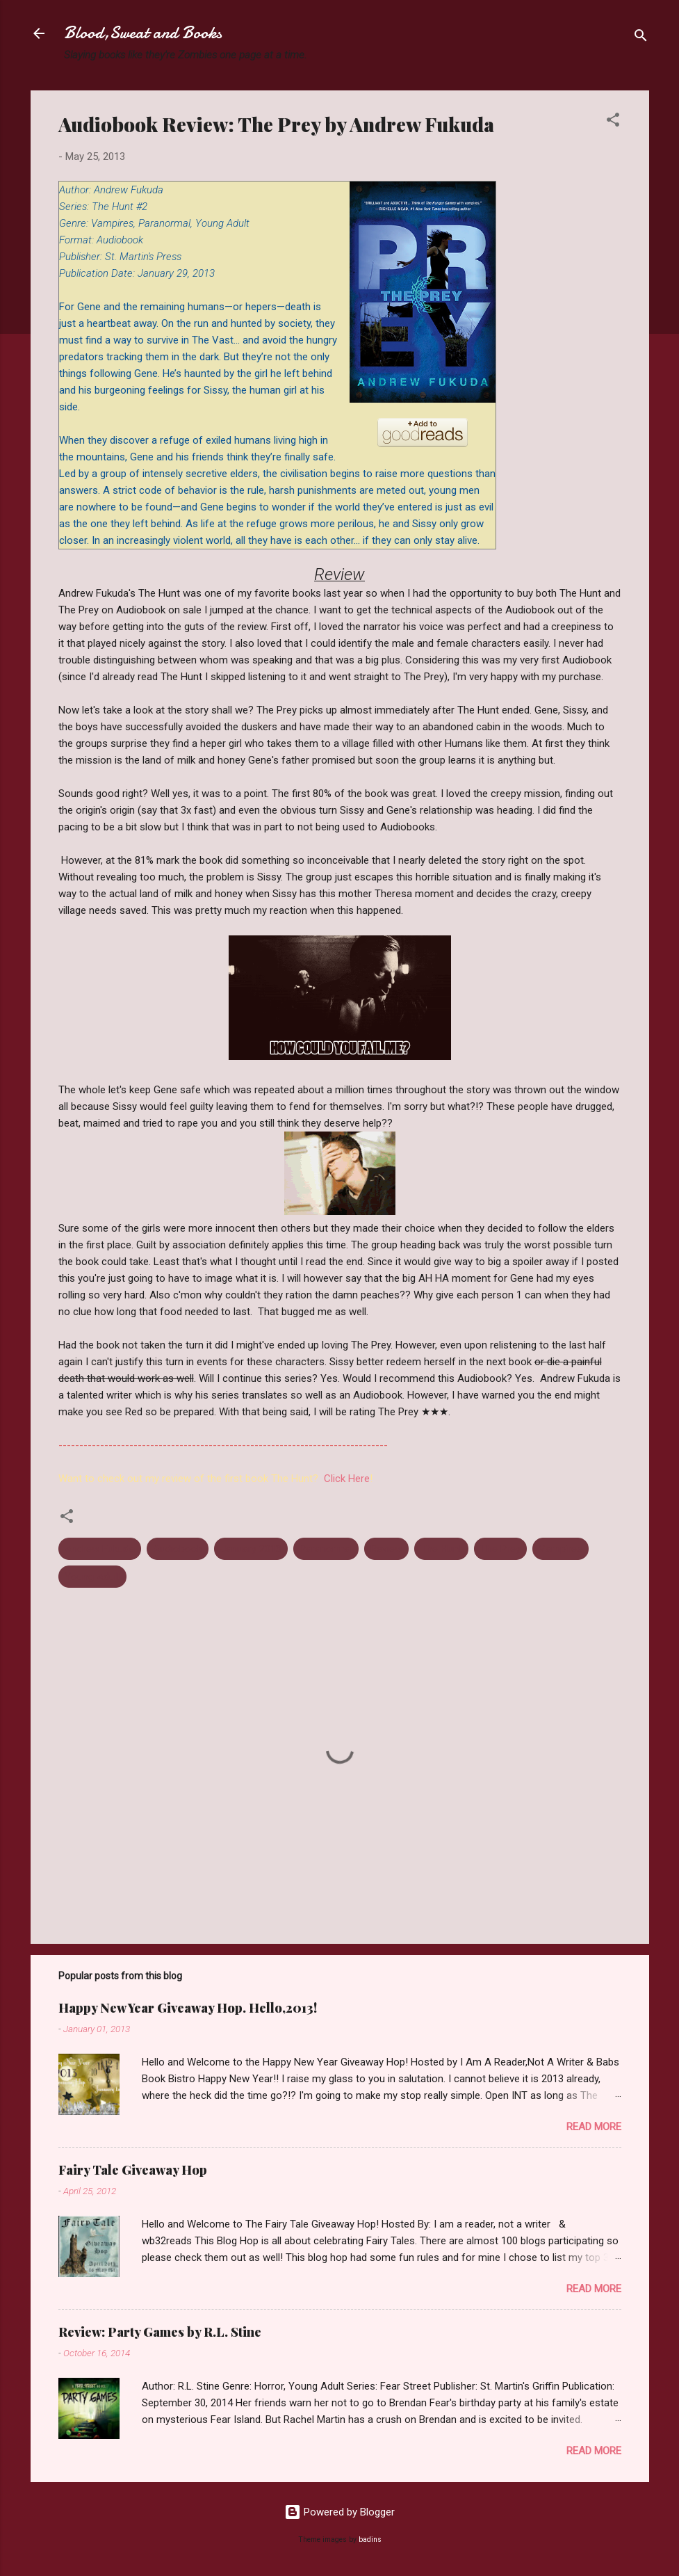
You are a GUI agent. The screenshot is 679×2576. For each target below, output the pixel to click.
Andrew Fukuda (100, 1549)
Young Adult (92, 1576)
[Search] (640, 38)
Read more (593, 2126)
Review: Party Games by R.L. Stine (159, 2332)
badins (370, 2539)
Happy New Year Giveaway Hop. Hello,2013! (187, 2007)
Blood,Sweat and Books (143, 33)
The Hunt (441, 1549)
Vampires (560, 1549)
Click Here (347, 1478)
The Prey (500, 1549)
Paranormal (326, 1549)
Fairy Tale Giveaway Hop (132, 2170)
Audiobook (177, 1549)
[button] (613, 122)
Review (386, 1549)
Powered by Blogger (339, 2512)
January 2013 (250, 1549)
